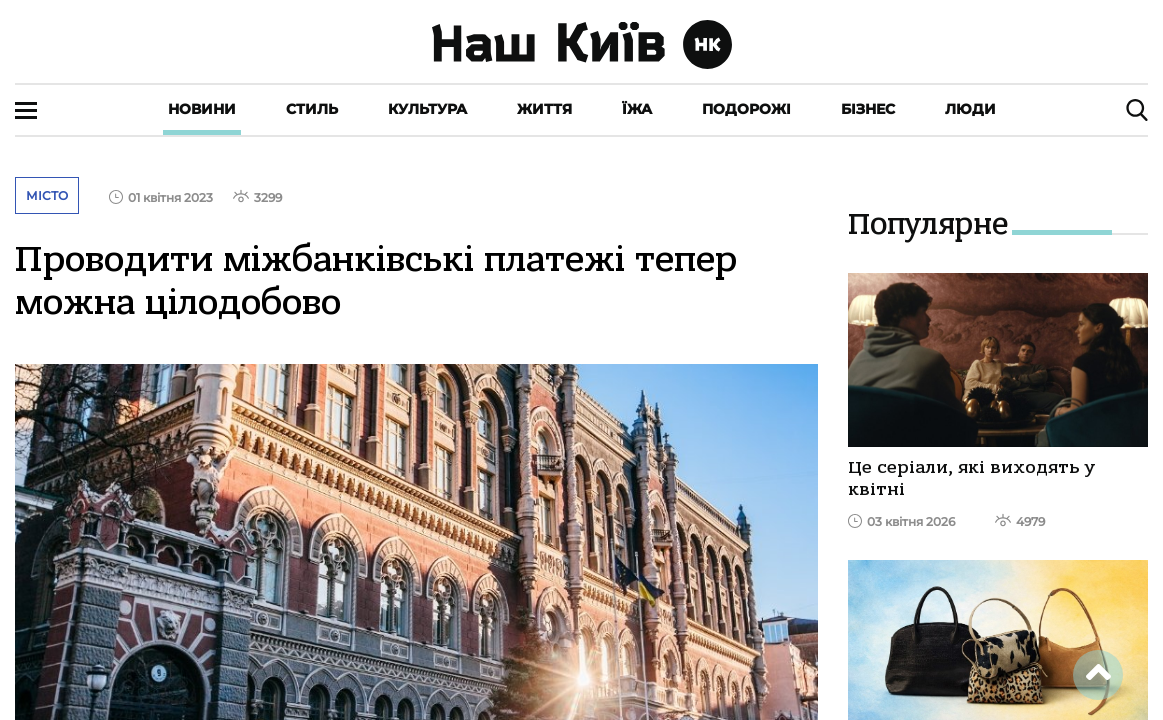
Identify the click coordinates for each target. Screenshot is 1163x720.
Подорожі (746, 109)
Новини (202, 109)
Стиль (312, 109)
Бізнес (868, 109)
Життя (544, 109)
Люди (970, 109)
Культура (427, 109)
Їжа (637, 109)
